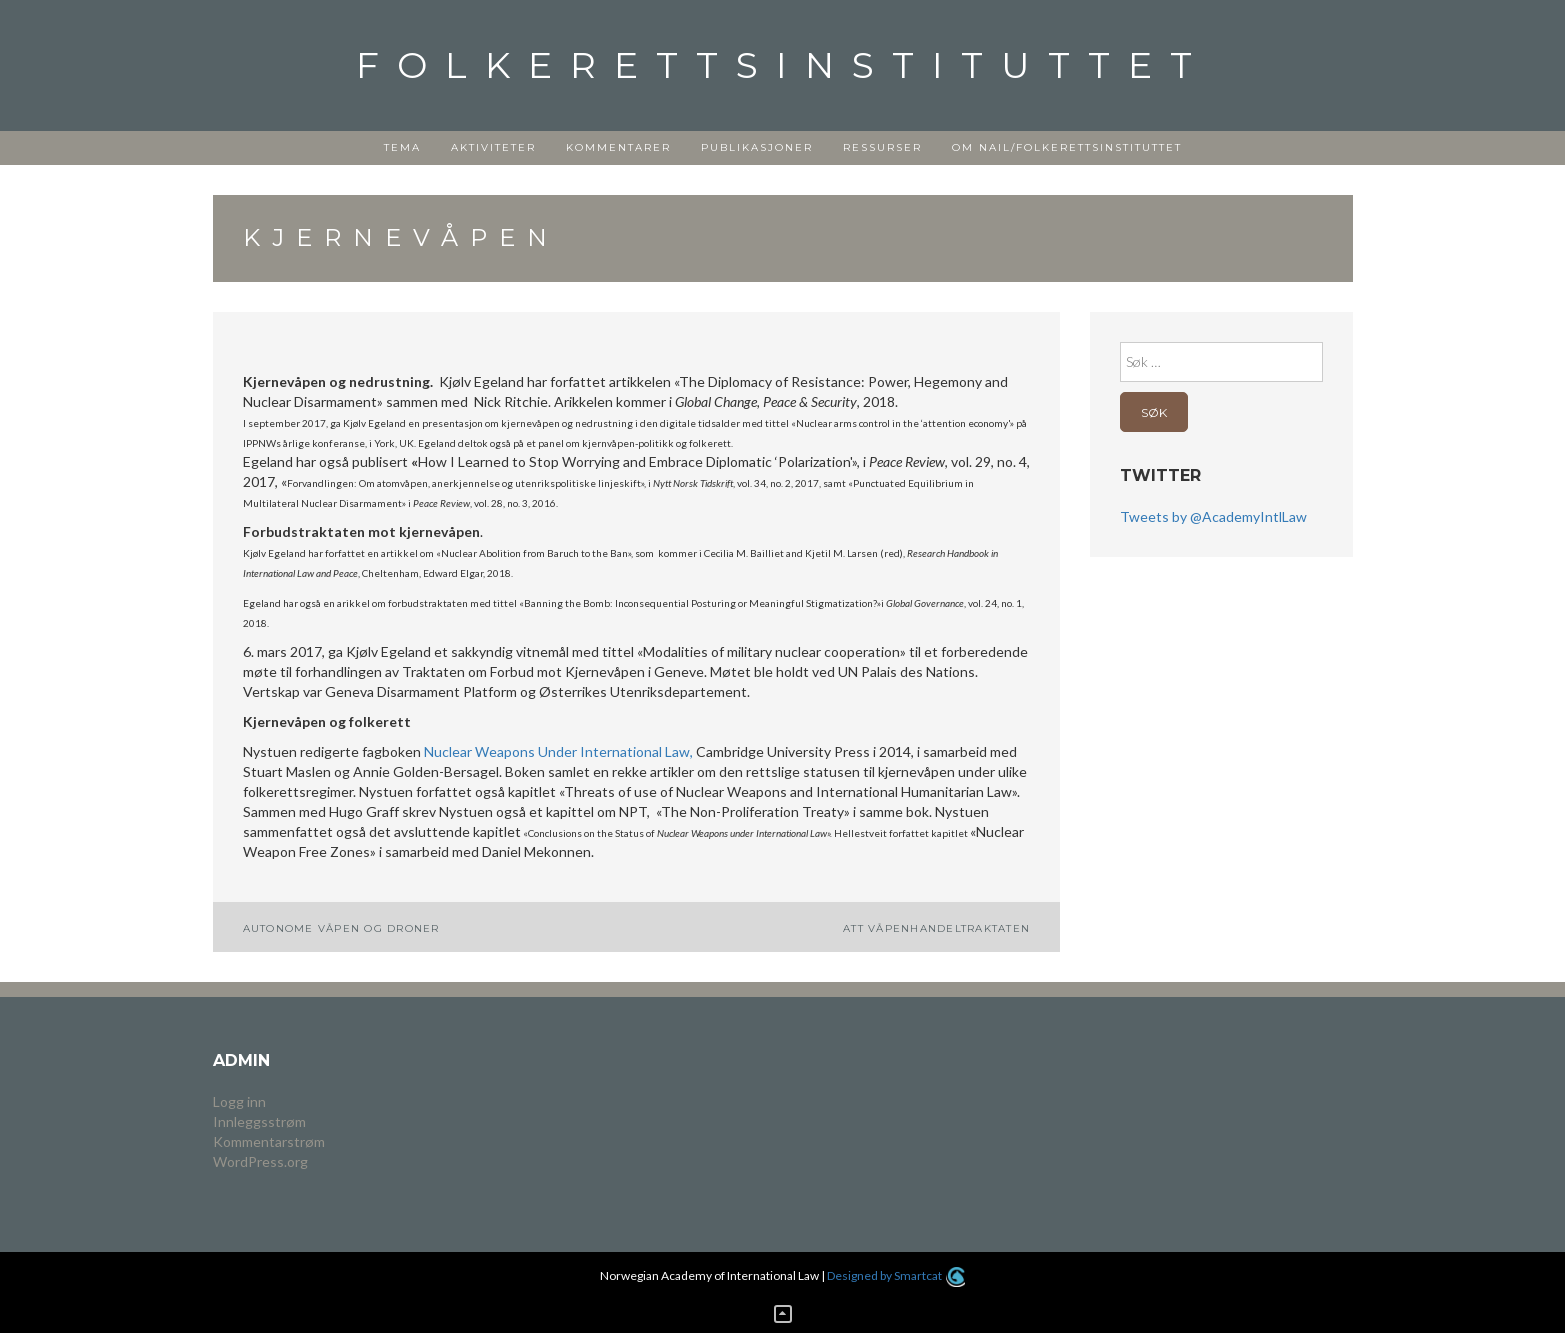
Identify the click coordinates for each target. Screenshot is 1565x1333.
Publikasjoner (757, 147)
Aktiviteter (493, 147)
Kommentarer (618, 147)
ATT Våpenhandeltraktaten (936, 928)
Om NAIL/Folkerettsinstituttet (1067, 147)
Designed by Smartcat (895, 1275)
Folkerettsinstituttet (783, 65)
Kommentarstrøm (269, 1141)
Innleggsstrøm (259, 1121)
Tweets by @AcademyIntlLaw (1213, 516)
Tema (402, 147)
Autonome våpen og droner (341, 928)
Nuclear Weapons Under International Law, (560, 751)
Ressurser (882, 147)
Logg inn (239, 1101)
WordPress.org (260, 1161)
